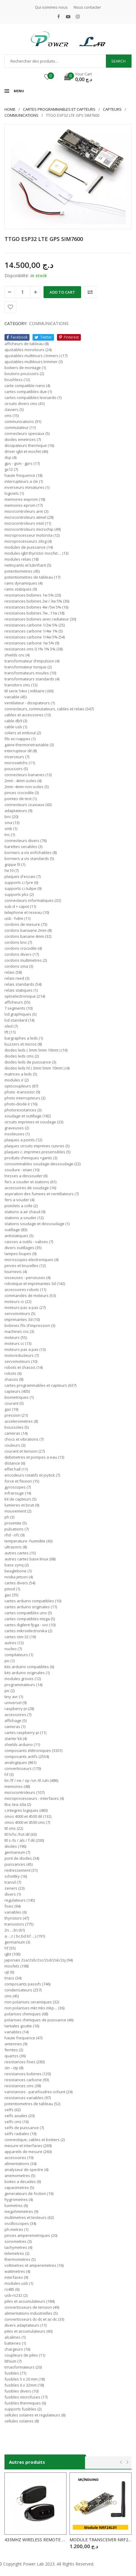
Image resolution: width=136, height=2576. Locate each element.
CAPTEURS (112, 109)
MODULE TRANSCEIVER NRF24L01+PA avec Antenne (100, 2539)
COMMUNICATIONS (21, 115)
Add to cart (62, 292)
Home (10, 109)
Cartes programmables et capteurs (59, 109)
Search (118, 61)
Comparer (90, 292)
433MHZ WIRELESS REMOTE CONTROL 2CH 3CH (35, 2539)
